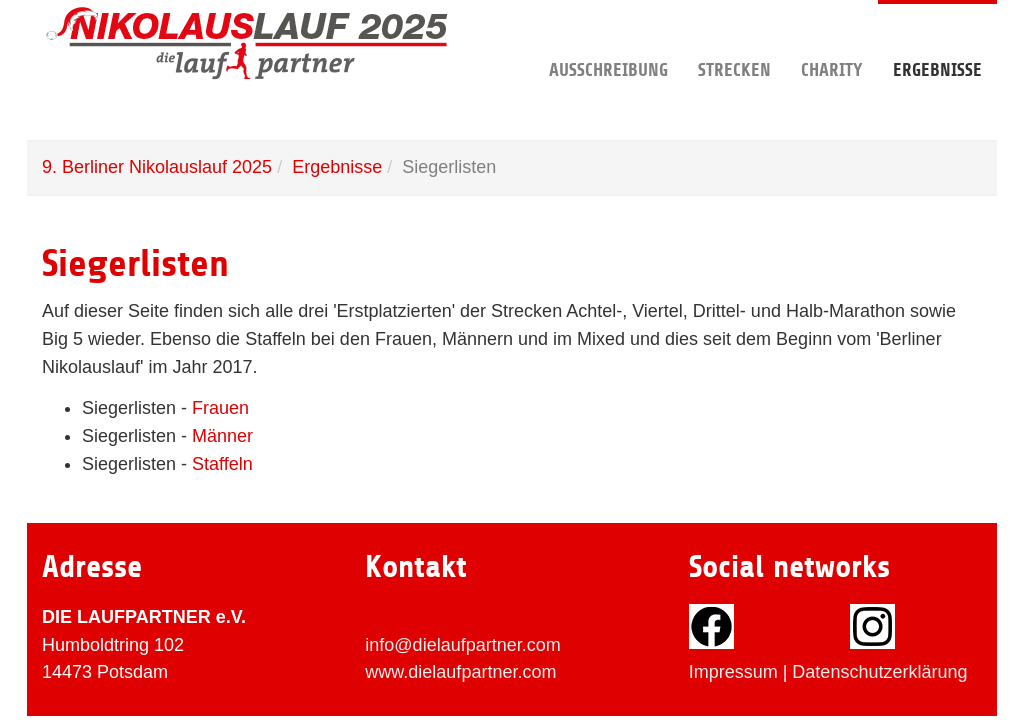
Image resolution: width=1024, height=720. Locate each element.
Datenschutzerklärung (879, 672)
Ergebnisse (937, 40)
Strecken (734, 40)
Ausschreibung (608, 40)
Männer (222, 436)
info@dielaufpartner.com (462, 645)
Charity (832, 40)
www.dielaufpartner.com (460, 672)
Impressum (733, 672)
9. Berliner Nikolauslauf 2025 (157, 167)
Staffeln (222, 464)
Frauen (220, 408)
